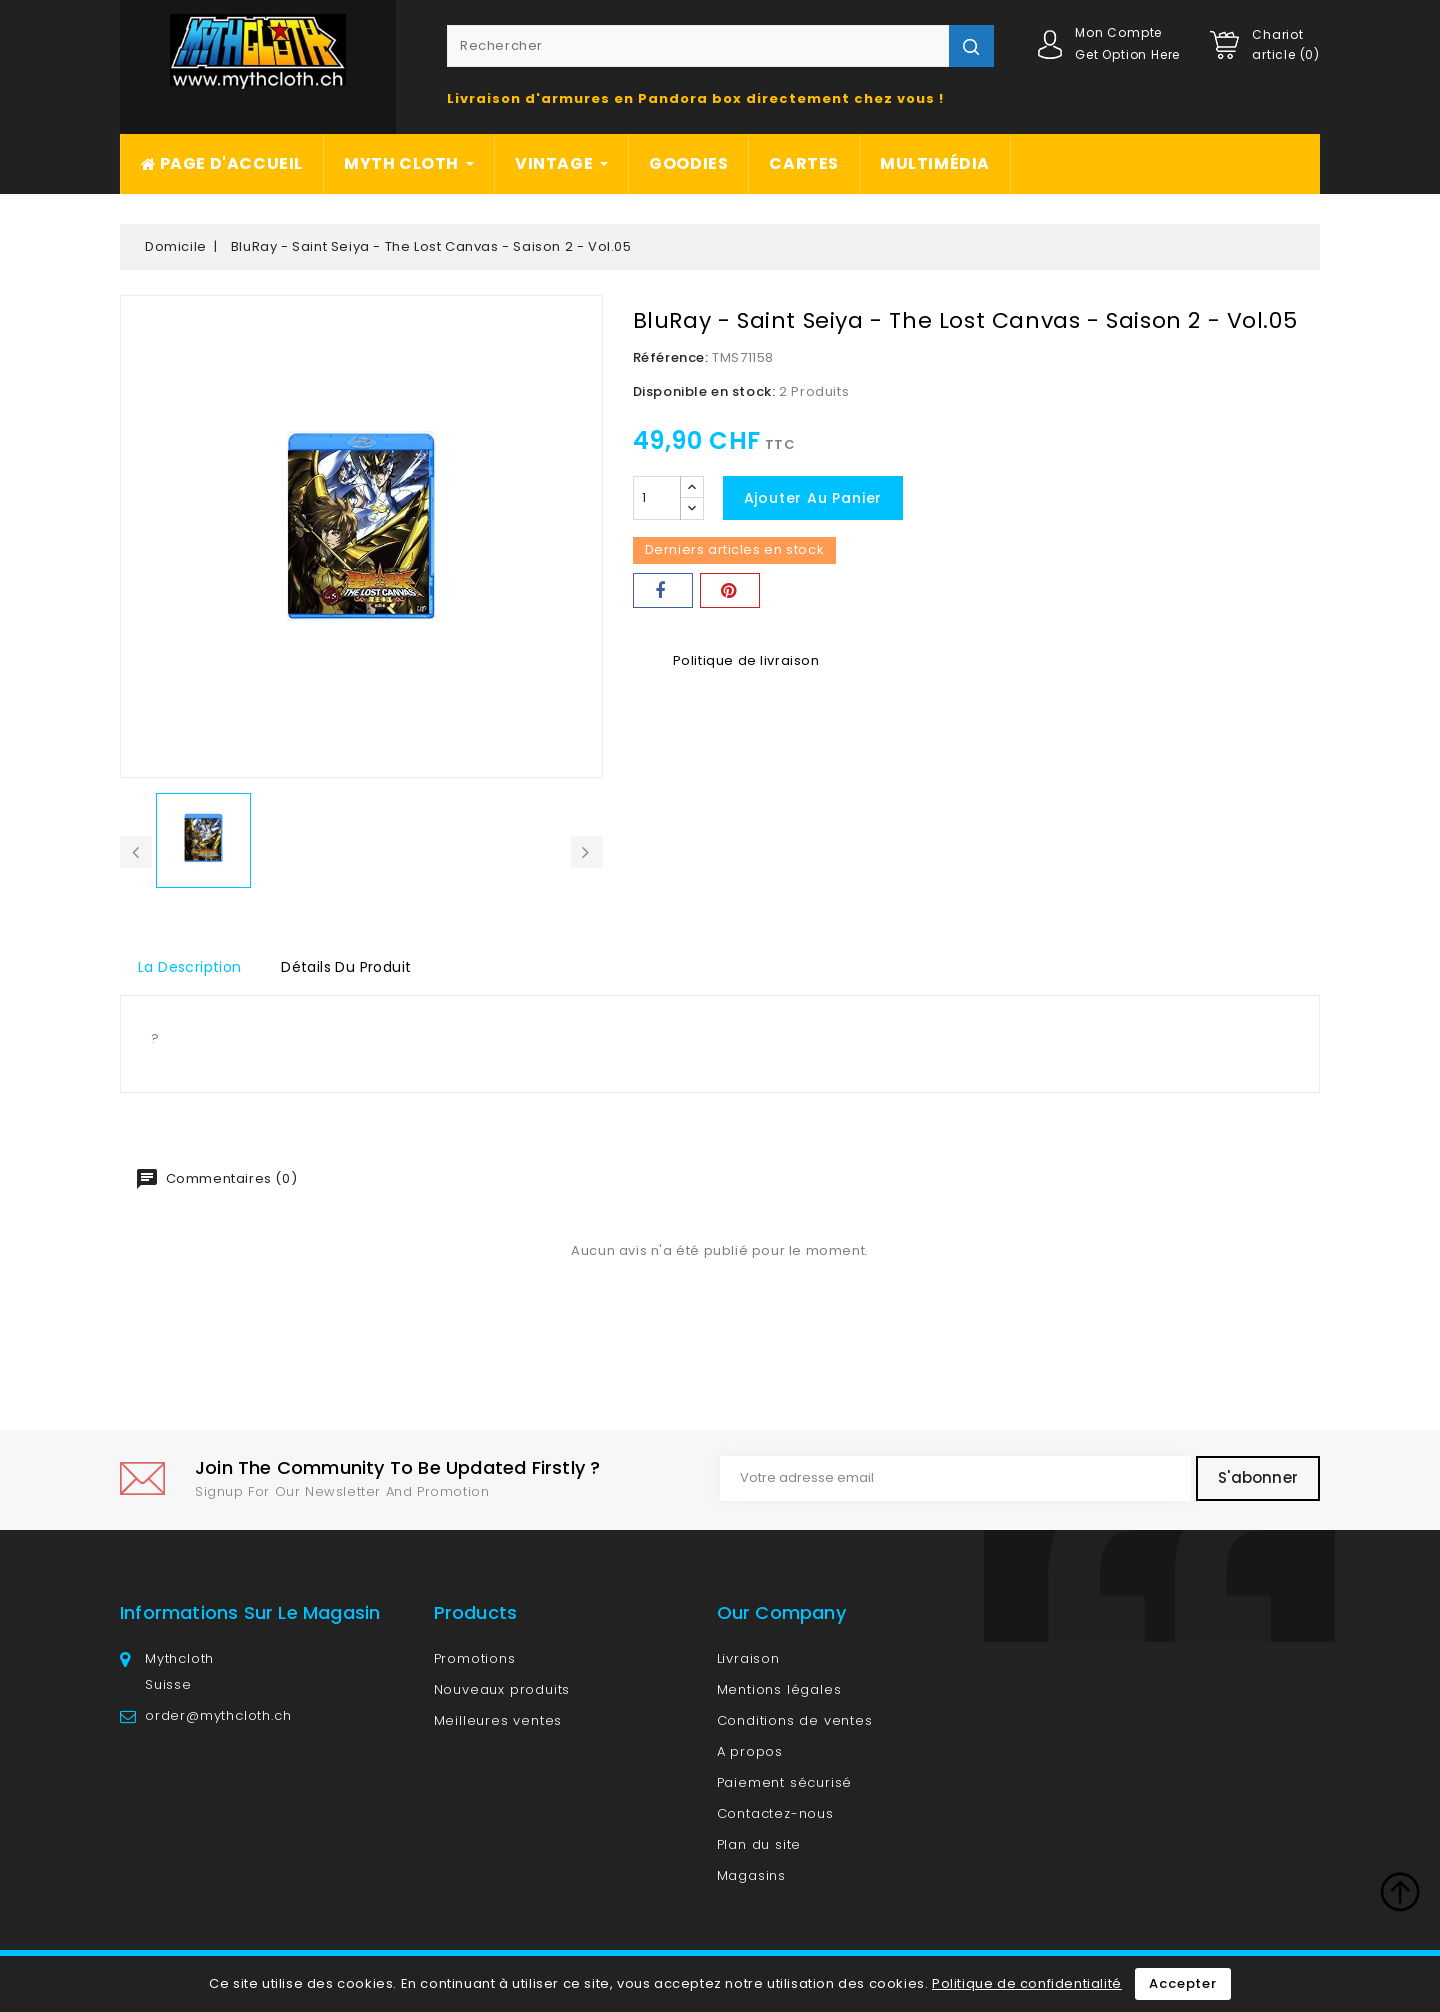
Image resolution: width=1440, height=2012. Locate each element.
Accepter (1182, 1983)
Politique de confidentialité (1027, 1983)
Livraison (748, 1658)
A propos (750, 1751)
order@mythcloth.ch (218, 1715)
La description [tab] (190, 967)
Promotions (475, 1658)
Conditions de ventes (795, 1720)
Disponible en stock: (704, 391)
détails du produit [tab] (346, 967)
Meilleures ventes (498, 1720)
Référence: (671, 357)
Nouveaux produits (502, 1689)
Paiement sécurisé (785, 1782)
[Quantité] (657, 498)
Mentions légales (779, 1689)
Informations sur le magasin (250, 1612)
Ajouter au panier (813, 498)
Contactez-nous (775, 1813)
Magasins (751, 1875)
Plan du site (759, 1844)
